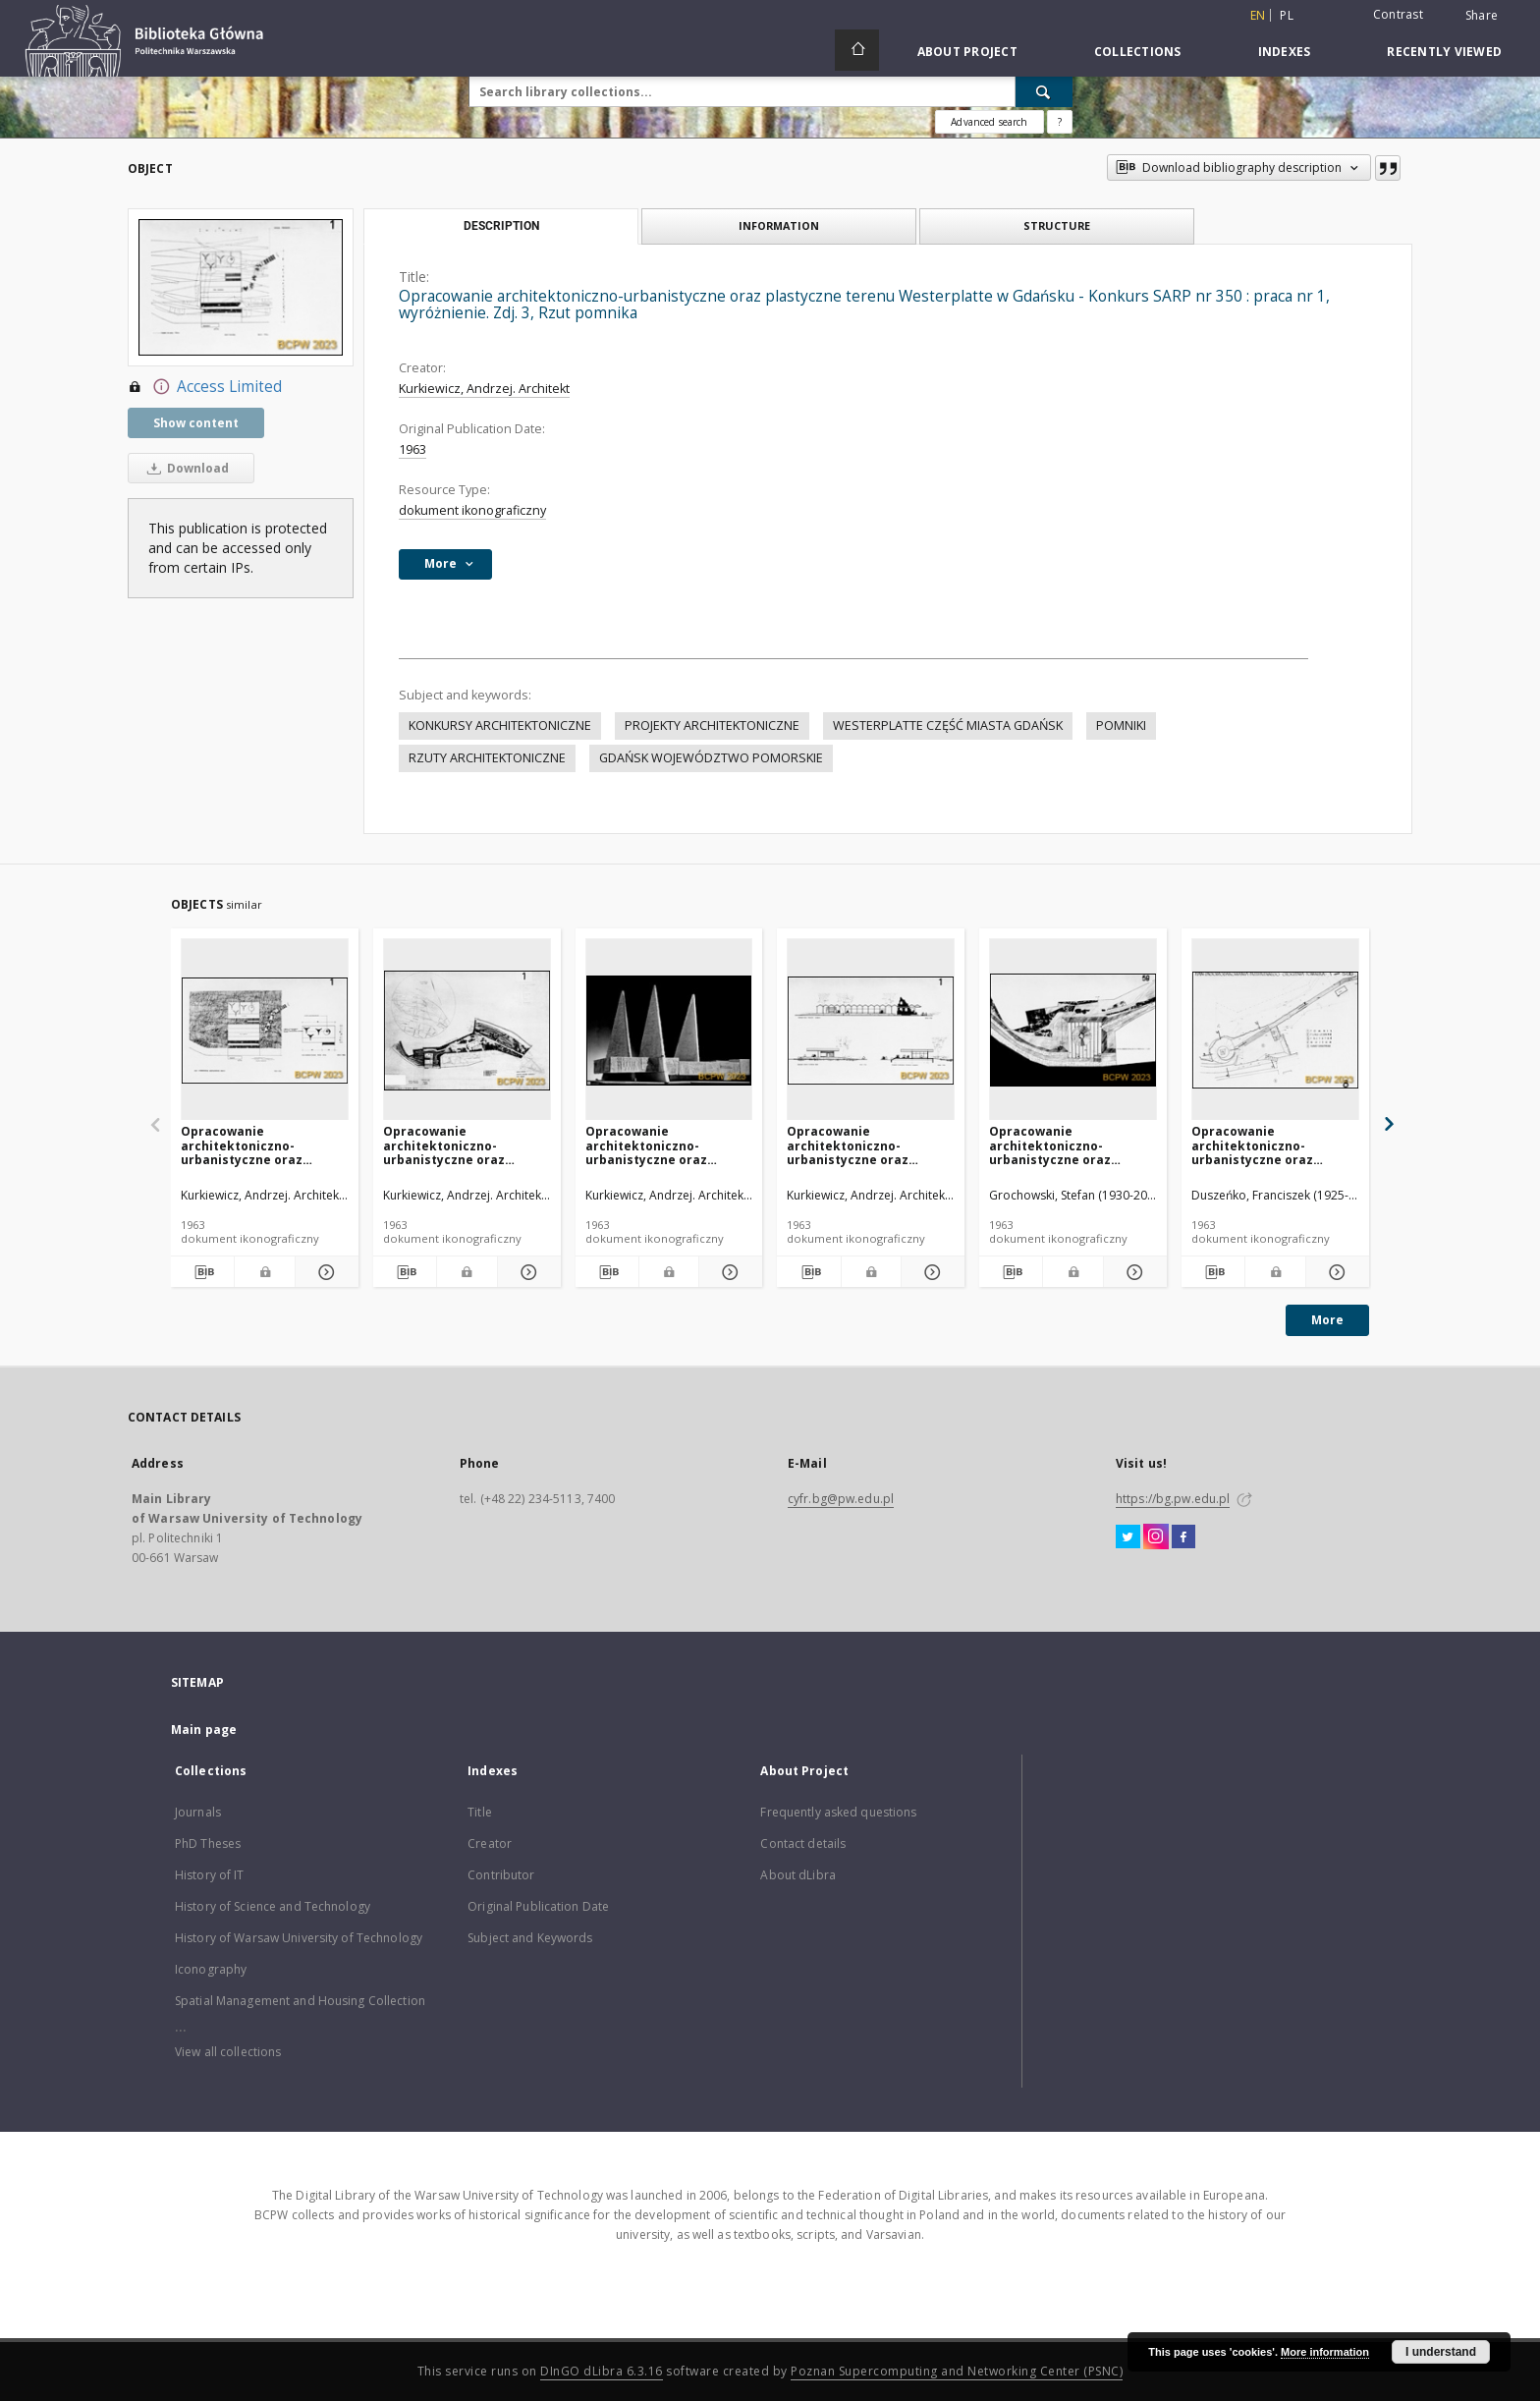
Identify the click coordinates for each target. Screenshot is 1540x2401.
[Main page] (857, 50)
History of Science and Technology (272, 1906)
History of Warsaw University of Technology (298, 1937)
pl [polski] (1286, 15)
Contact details (803, 1843)
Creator (490, 1843)
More (1327, 1320)
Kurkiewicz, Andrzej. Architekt (484, 388)
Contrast (1398, 14)
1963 (412, 449)
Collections (1138, 51)
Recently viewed (1444, 51)
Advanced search (989, 122)
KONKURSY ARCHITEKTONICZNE (500, 725)
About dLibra (797, 1875)
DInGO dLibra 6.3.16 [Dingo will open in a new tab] (601, 2371)
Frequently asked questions (838, 1812)
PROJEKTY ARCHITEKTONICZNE (712, 725)
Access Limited (205, 387)
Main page (204, 1729)
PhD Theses (208, 1843)
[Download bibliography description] (202, 1272)
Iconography (211, 1969)
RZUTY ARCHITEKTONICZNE (487, 758)
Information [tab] (779, 225)
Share (1481, 16)
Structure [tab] (1056, 225)
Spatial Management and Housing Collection (300, 2000)
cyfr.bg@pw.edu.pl (841, 1498)
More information (1325, 2352)
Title (480, 1812)
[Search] (1044, 91)
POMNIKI (1121, 725)
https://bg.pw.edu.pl (1173, 1498)
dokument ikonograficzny (472, 510)
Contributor (501, 1875)
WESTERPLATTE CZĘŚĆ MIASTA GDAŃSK (948, 725)
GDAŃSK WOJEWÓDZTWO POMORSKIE (711, 758)
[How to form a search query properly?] (1059, 122)
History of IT (210, 1875)
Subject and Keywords (530, 1937)
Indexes (1284, 51)
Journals (198, 1812)
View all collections (228, 2051)
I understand (1440, 2352)
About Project (967, 51)
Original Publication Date (538, 1906)
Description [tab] (501, 226)
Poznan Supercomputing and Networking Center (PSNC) (957, 2371)
